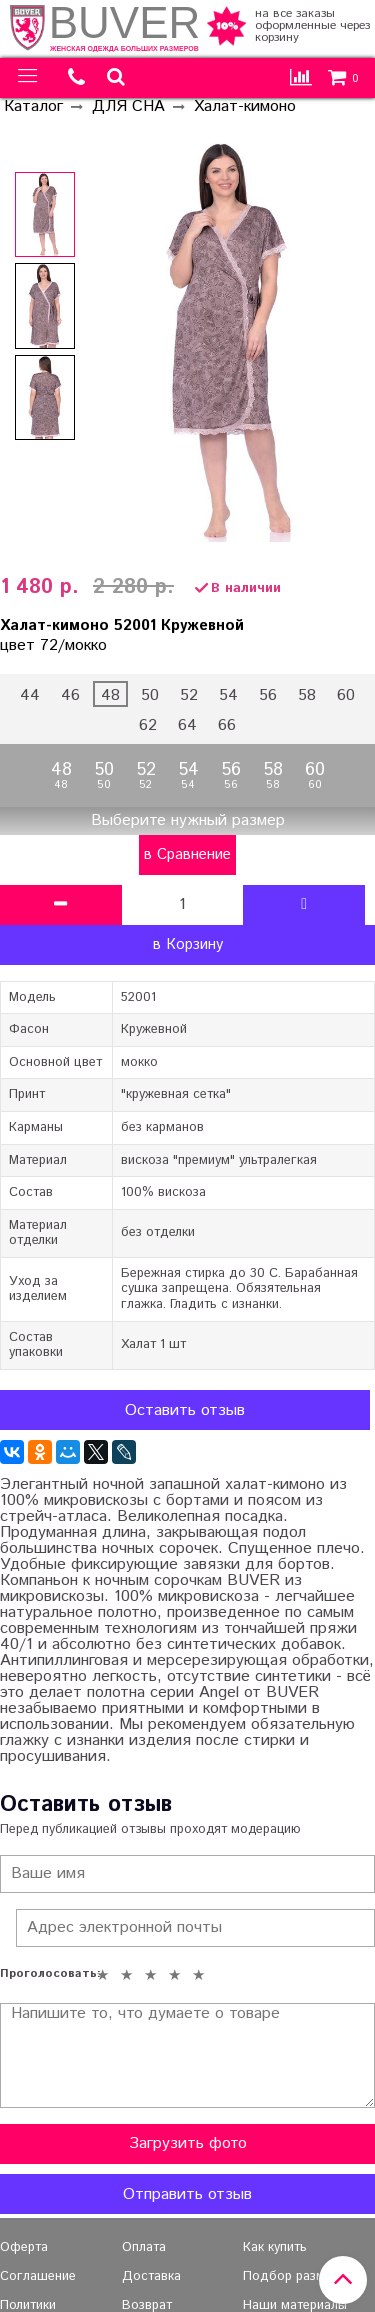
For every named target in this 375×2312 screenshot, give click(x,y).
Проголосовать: (45, 1974)
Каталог (33, 106)
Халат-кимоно (245, 106)
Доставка (151, 2276)
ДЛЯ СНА (128, 106)
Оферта (24, 2247)
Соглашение (38, 2276)
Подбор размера (294, 2276)
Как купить (275, 2247)
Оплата (144, 2247)
